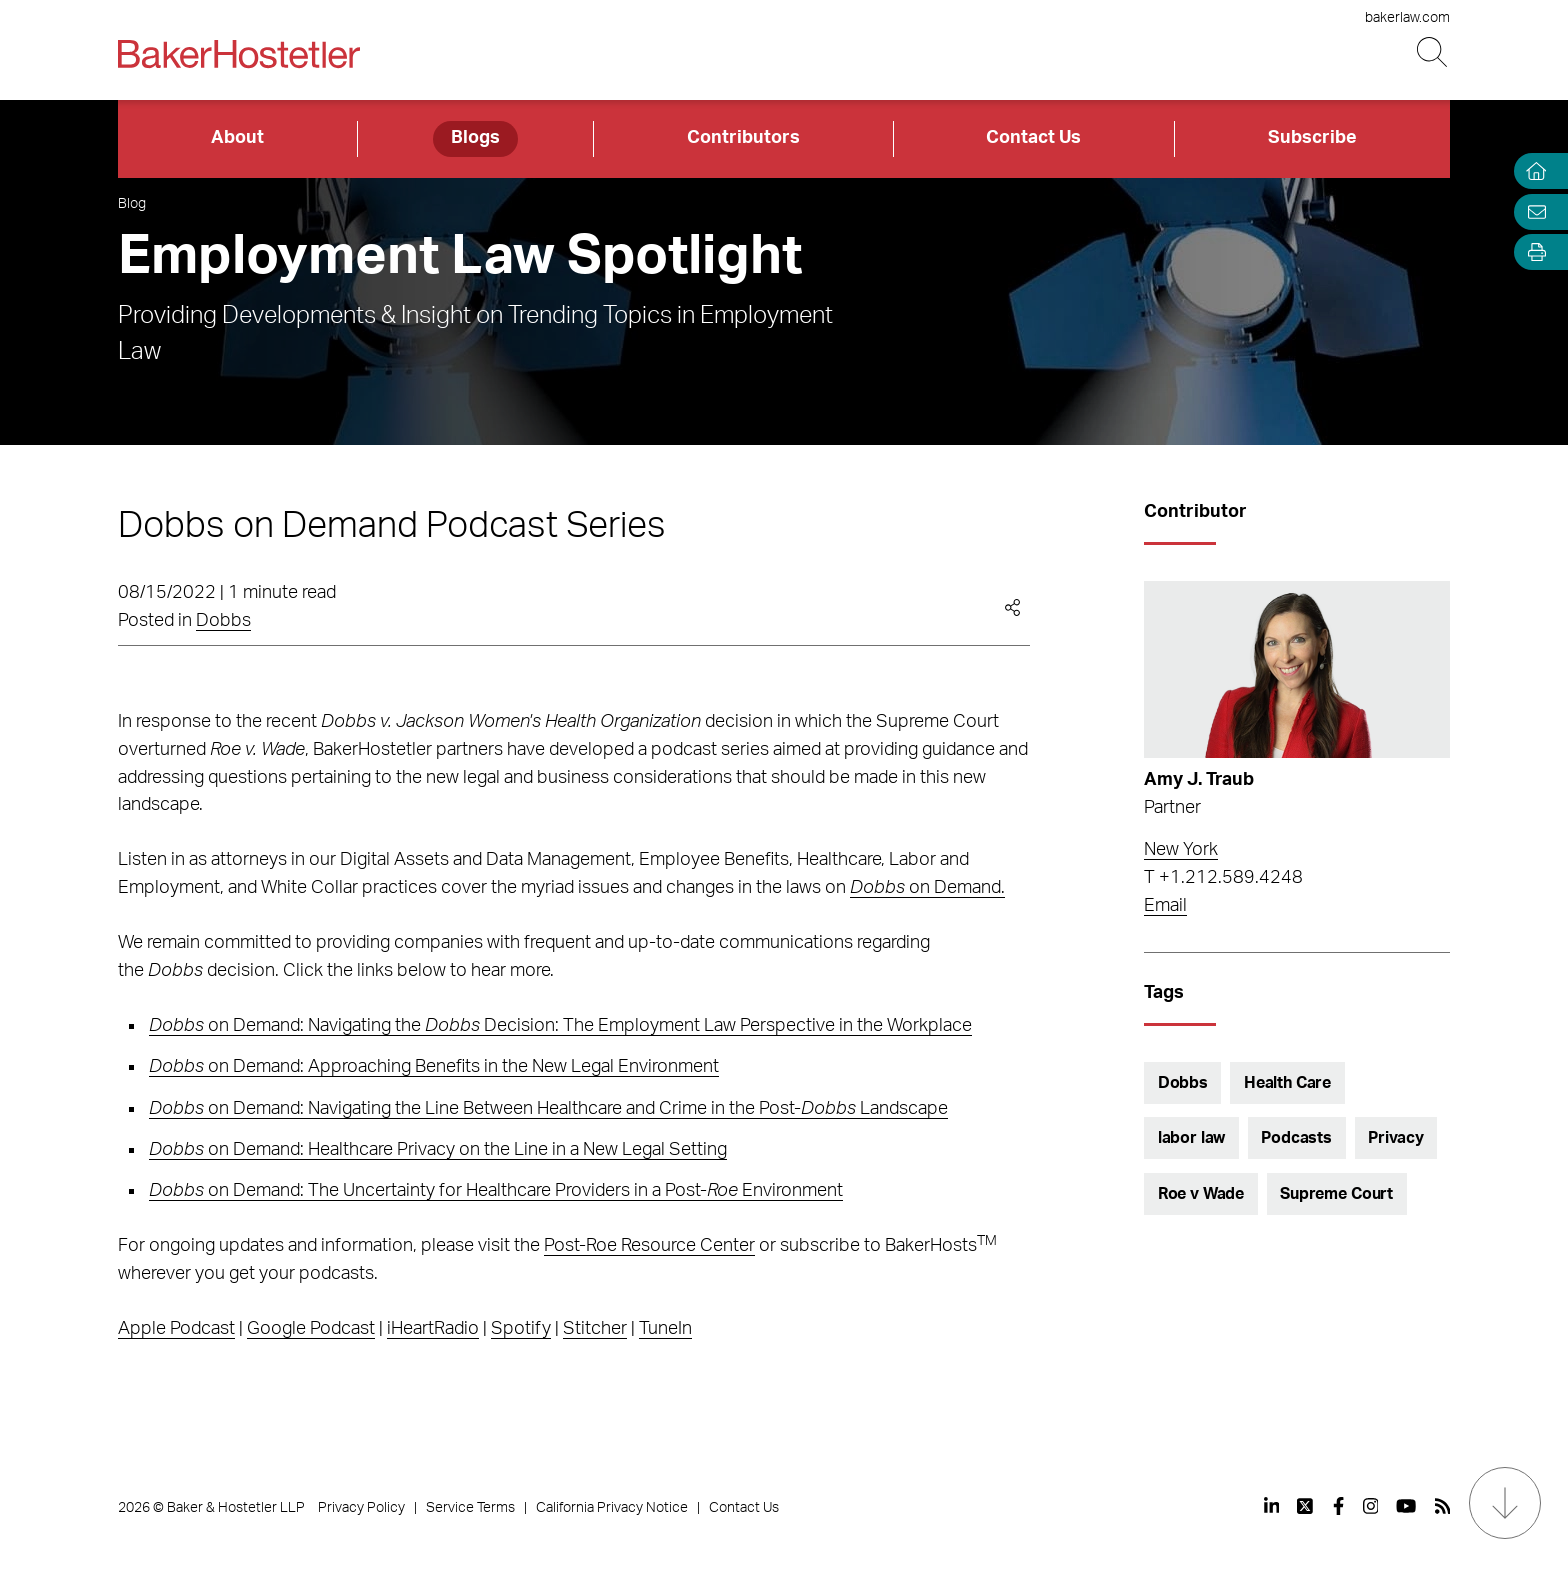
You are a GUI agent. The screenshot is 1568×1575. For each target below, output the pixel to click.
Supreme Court (1336, 1194)
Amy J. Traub (1199, 780)
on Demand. (927, 888)
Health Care (1287, 1083)
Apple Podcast (176, 1329)
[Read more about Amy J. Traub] (1297, 670)
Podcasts (1296, 1138)
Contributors (743, 138)
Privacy (1396, 1138)
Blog (132, 204)
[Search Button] (1433, 52)
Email (1165, 906)
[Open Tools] (1532, 252)
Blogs (475, 138)
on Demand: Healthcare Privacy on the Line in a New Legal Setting (438, 1150)
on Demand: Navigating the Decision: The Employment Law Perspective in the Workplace (560, 1026)
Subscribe (1312, 138)
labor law (1192, 1138)
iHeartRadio (433, 1329)
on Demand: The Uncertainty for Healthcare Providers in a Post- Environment (496, 1191)
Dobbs (223, 621)
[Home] (1532, 171)
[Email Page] (1532, 211)
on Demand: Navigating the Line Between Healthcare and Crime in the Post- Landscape (548, 1109)
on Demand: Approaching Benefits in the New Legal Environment (434, 1067)
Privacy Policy (361, 1508)
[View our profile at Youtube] (1406, 1506)
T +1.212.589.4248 (1223, 878)
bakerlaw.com (1407, 18)
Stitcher (595, 1329)
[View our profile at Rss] (1443, 1506)
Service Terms (470, 1508)
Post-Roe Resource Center (649, 1246)
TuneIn (665, 1329)
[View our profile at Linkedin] (1272, 1506)
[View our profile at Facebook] (1338, 1506)
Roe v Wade (1201, 1194)
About (237, 138)
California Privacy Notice (612, 1508)
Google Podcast (311, 1329)
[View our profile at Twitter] (1306, 1506)
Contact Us (1033, 138)
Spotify (521, 1329)
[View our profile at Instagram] (1371, 1506)
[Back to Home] (239, 54)
